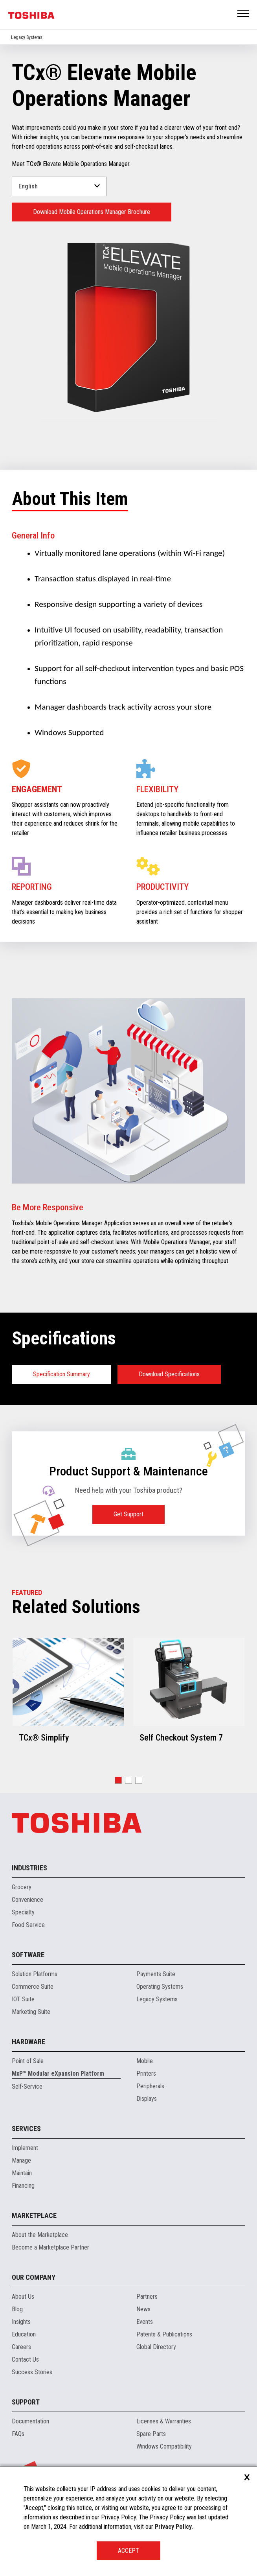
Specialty (23, 1912)
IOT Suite (23, 1999)
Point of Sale (28, 2061)
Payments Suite (155, 1974)
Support (26, 2402)
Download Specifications (169, 1374)
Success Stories (32, 2372)
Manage (21, 2160)
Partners (147, 2296)
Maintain (22, 2173)
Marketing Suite (31, 2011)
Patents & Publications (164, 2334)
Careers (21, 2347)
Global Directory (156, 2347)
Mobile (144, 2061)
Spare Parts (151, 2434)
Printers (146, 2073)
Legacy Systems (26, 37)
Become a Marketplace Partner (50, 2247)
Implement (25, 2148)
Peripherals (150, 2086)
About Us (23, 2296)
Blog (17, 2309)
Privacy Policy (173, 2526)
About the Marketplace (40, 2235)
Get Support (128, 1514)
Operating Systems (159, 1986)
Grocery (21, 1887)
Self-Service (27, 2086)
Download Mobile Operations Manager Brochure (91, 212)
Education (24, 2334)
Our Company (33, 2277)
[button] (118, 1780)
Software (28, 1955)
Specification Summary (61, 1374)
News (143, 2309)
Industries (29, 1868)
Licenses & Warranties (163, 2421)
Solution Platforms (34, 1974)
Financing (23, 2185)
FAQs (18, 2434)
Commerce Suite (32, 1986)
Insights (21, 2321)
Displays (146, 2098)
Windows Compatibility (164, 2446)
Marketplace (34, 2215)
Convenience (27, 1899)
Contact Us (25, 2359)
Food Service (28, 1925)
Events (144, 2321)
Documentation (30, 2421)
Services (26, 2128)
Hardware (28, 2042)
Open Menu (243, 14)
